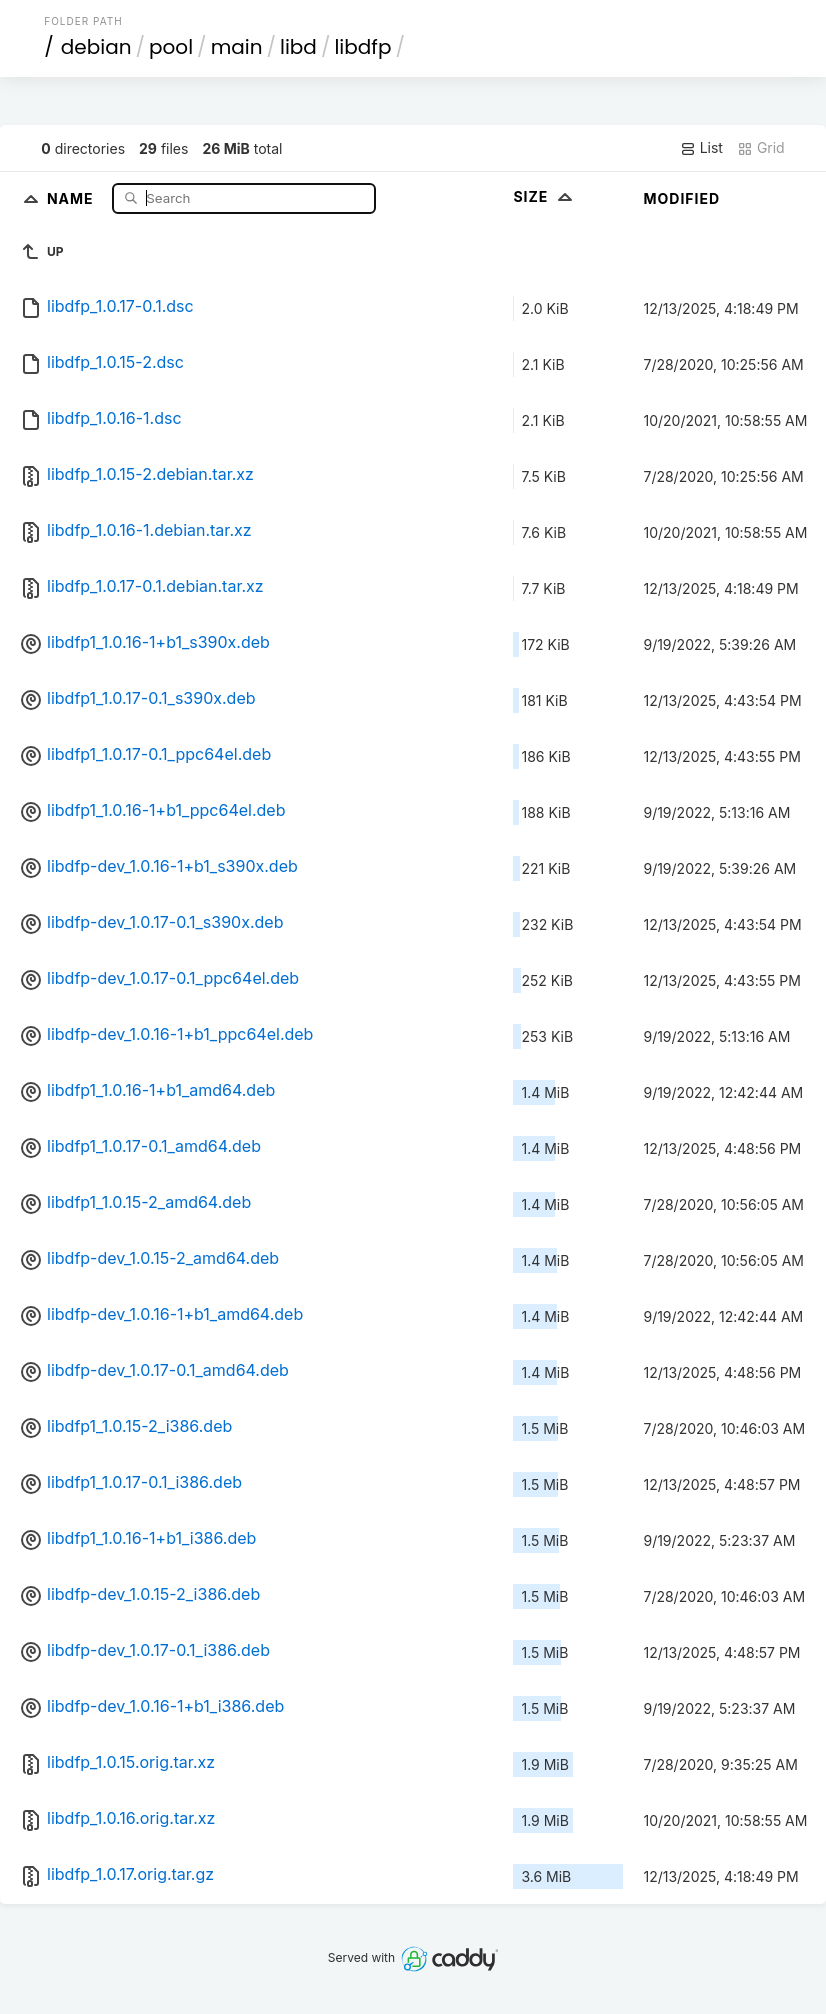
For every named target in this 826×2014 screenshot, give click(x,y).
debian (96, 47)
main (237, 47)
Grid (761, 148)
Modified (681, 198)
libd (298, 47)
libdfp (362, 47)
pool (171, 47)
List (701, 148)
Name (72, 197)
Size (544, 196)
